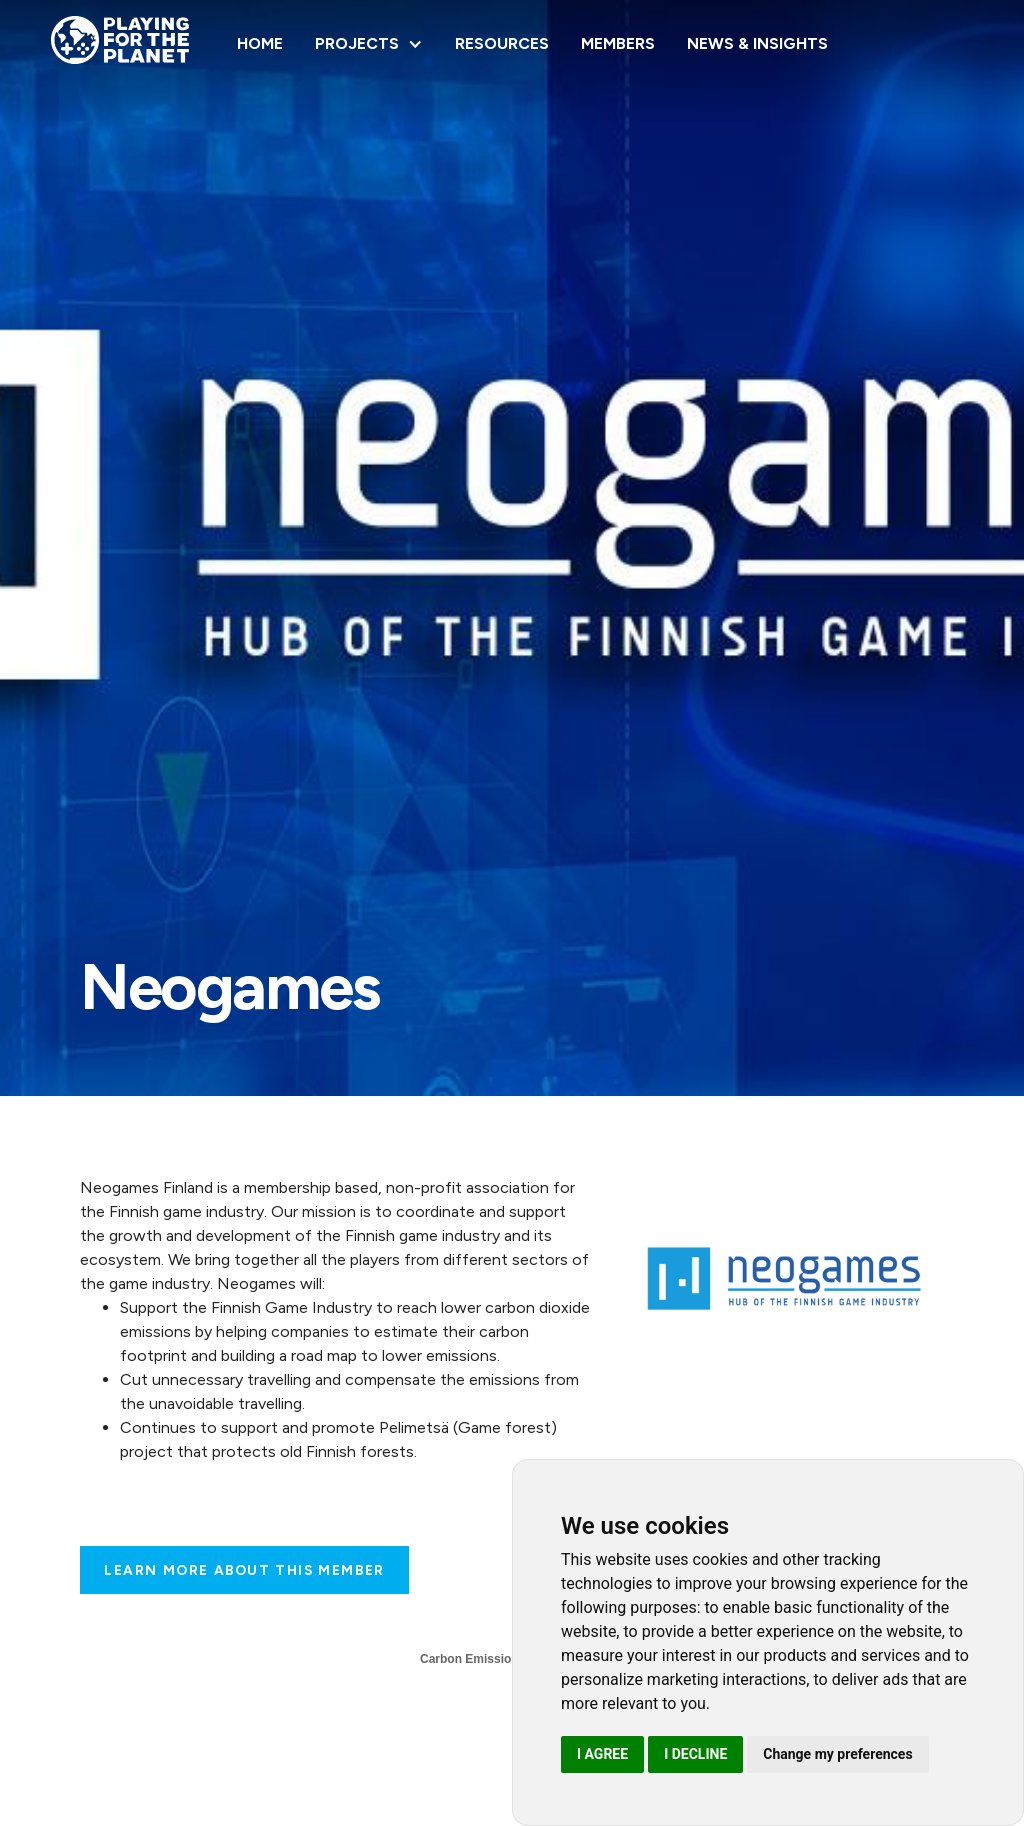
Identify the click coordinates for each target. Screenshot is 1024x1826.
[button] (369, 44)
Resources (502, 43)
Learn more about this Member (244, 1570)
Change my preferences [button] (837, 1754)
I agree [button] (602, 1754)
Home (260, 43)
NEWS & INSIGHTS (757, 43)
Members (618, 43)
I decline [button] (695, 1754)
